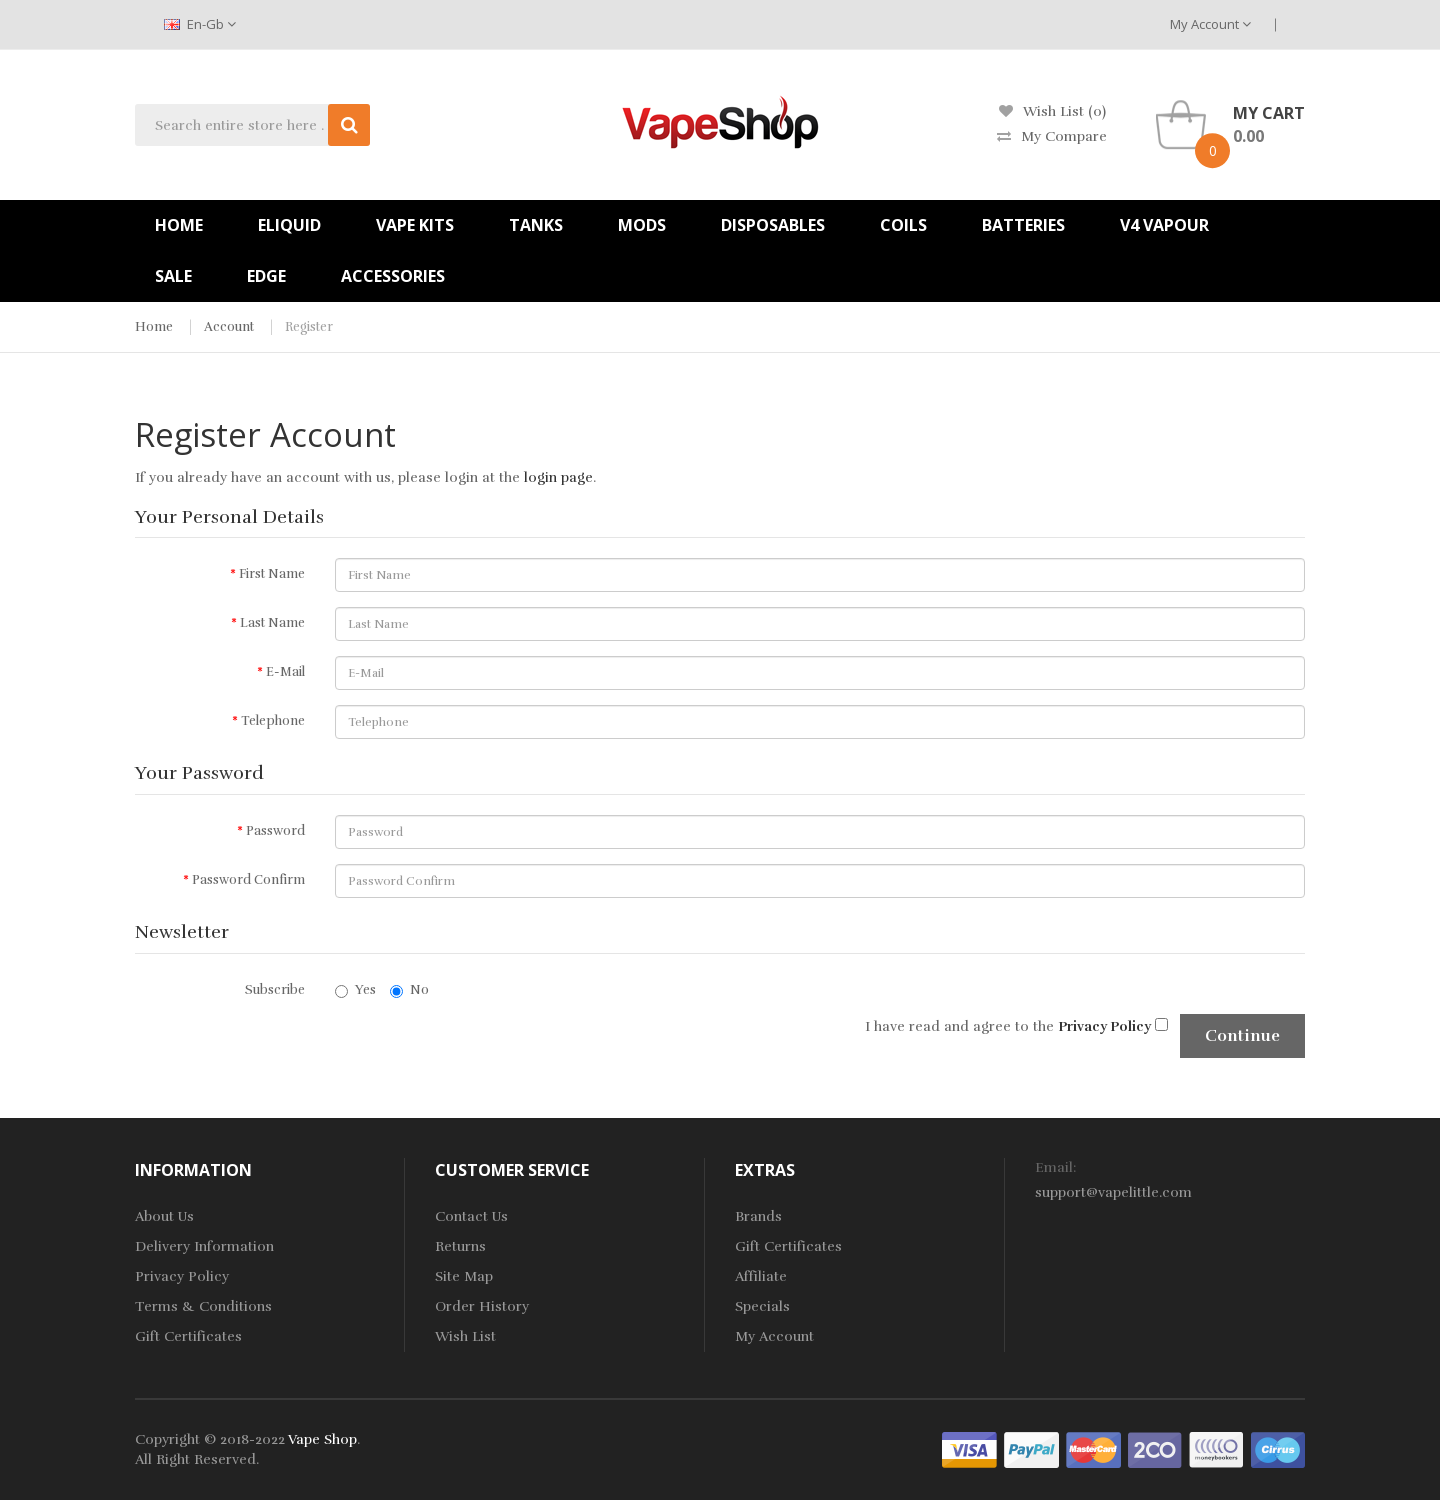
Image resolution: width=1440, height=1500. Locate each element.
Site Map (464, 1276)
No (409, 990)
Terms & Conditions (203, 1306)
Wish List (465, 1336)
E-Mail (285, 672)
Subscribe (275, 990)
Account (229, 327)
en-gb (200, 24)
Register (309, 327)
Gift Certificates (188, 1336)
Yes (355, 990)
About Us (164, 1216)
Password (275, 831)
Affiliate (761, 1276)
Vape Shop (322, 1439)
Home (154, 327)
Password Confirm (248, 880)
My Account (1210, 24)
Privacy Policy (182, 1276)
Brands (758, 1216)
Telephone (273, 721)
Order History (482, 1306)
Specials (762, 1306)
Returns (460, 1246)
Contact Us (471, 1216)
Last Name (272, 623)
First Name (272, 574)
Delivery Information (204, 1246)
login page (558, 477)
